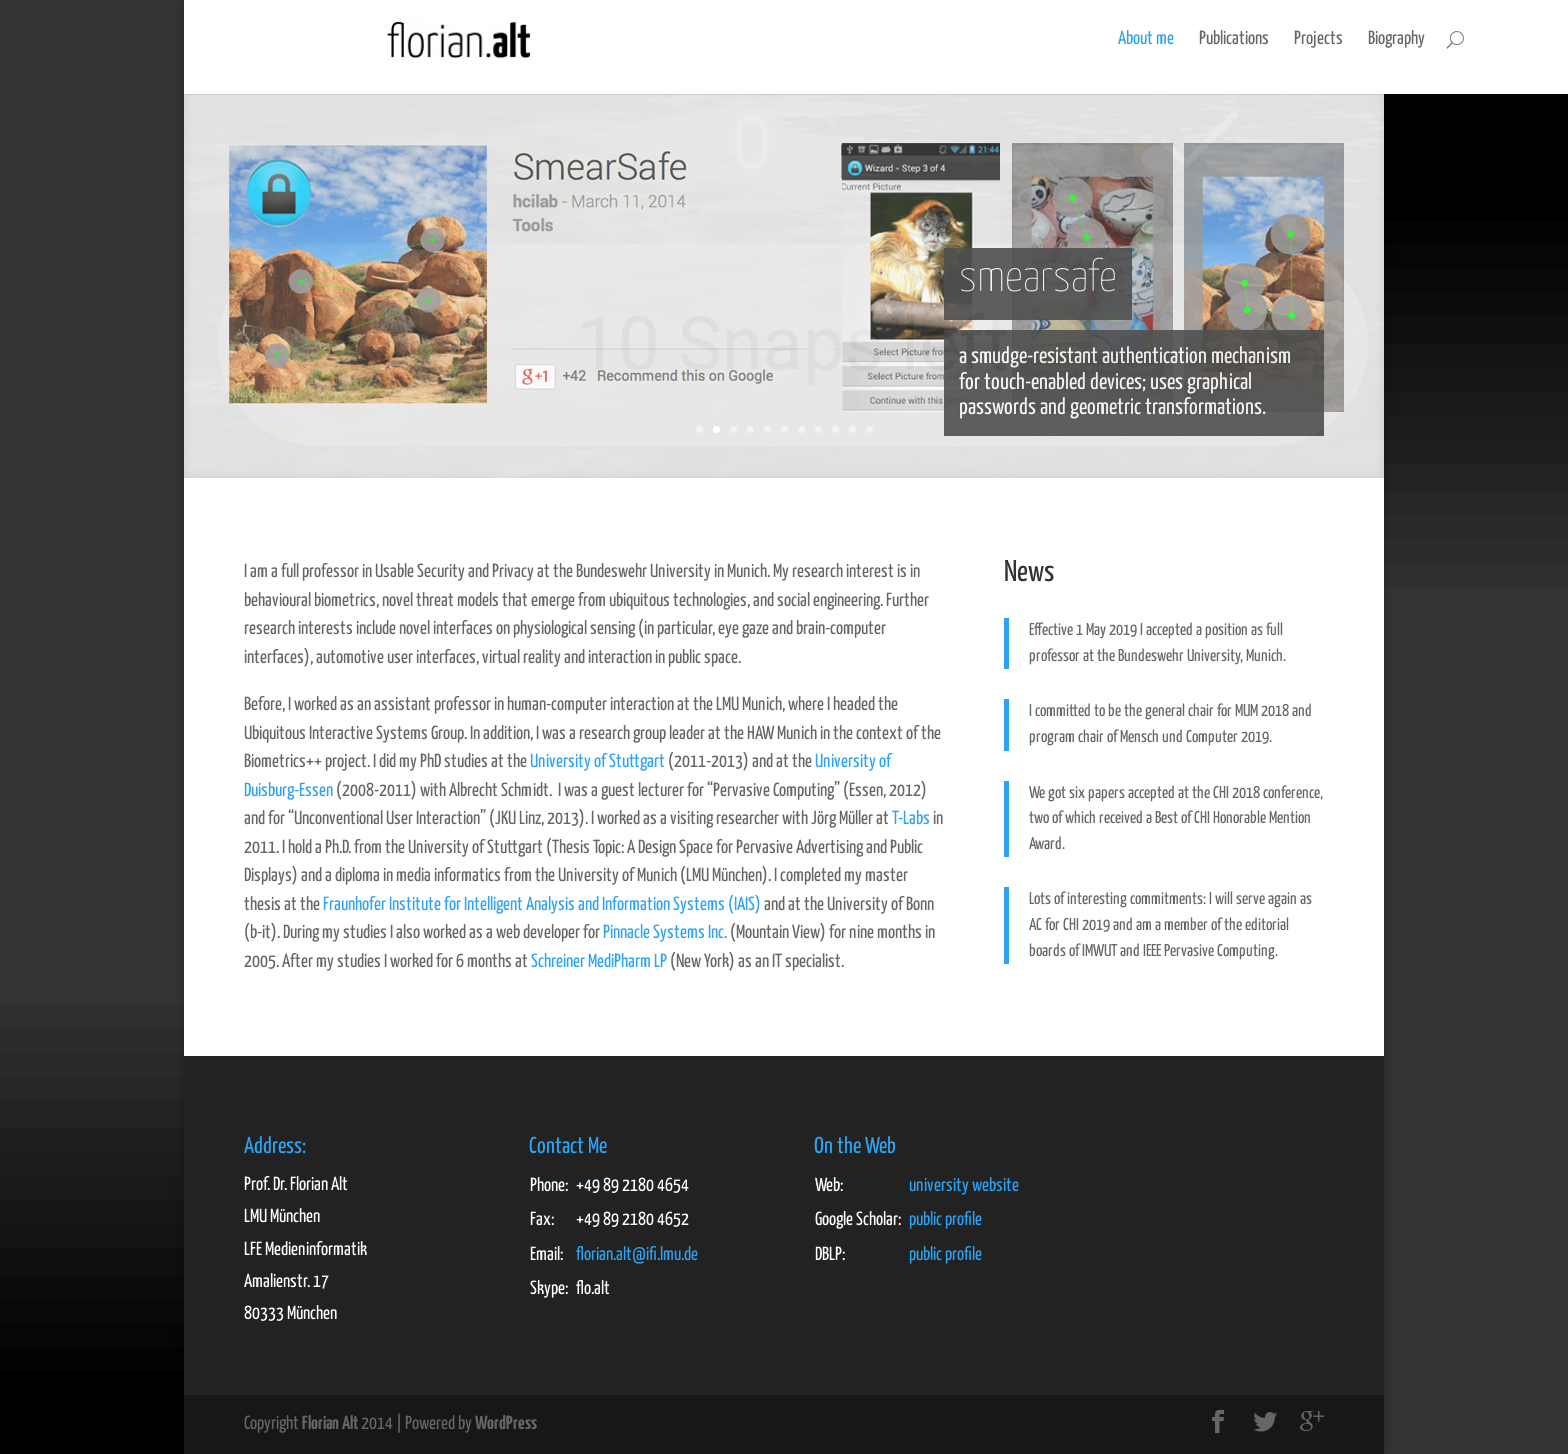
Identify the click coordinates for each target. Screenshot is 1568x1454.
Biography (1255, 39)
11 (869, 429)
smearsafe (1038, 279)
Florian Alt (330, 1424)
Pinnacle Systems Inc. (665, 933)
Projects (1177, 39)
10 (852, 429)
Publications (1093, 39)
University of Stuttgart (597, 762)
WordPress (506, 1424)
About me (1005, 39)
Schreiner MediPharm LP (599, 962)
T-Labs (911, 819)
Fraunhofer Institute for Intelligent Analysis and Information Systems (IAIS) (542, 905)
